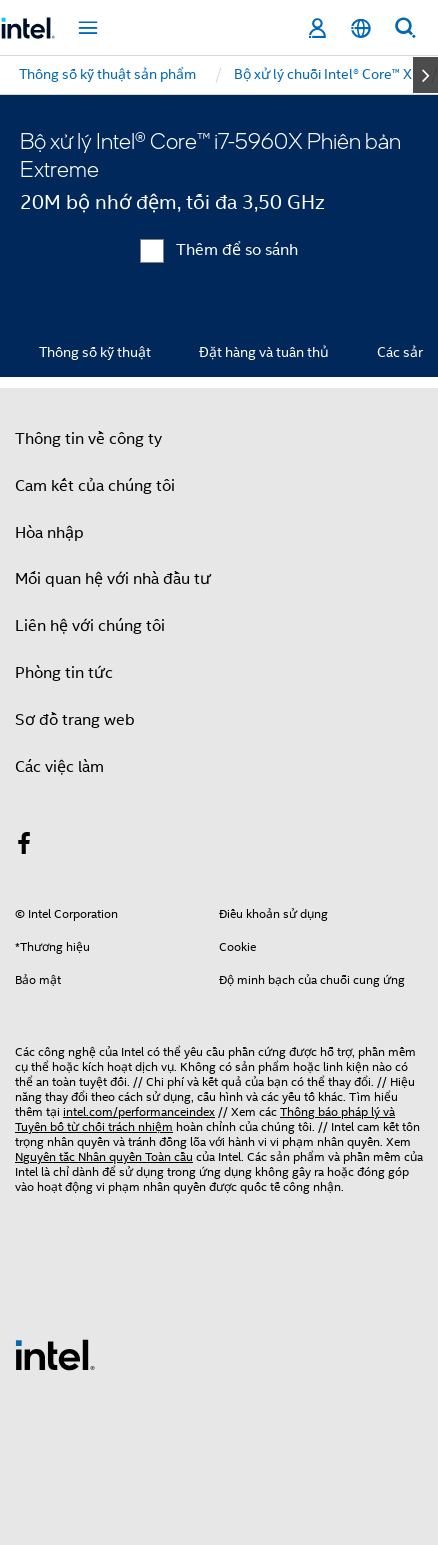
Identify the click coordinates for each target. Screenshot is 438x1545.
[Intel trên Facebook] (24, 847)
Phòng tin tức (64, 673)
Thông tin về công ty (88, 439)
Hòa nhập (49, 533)
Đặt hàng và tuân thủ (264, 352)
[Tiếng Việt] (361, 28)
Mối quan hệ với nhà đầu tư (113, 579)
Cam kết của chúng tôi (95, 486)
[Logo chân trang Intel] (55, 1354)
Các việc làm (59, 767)
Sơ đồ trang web (75, 720)
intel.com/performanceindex (139, 1111)
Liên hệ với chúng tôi (90, 626)
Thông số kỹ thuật (95, 352)
